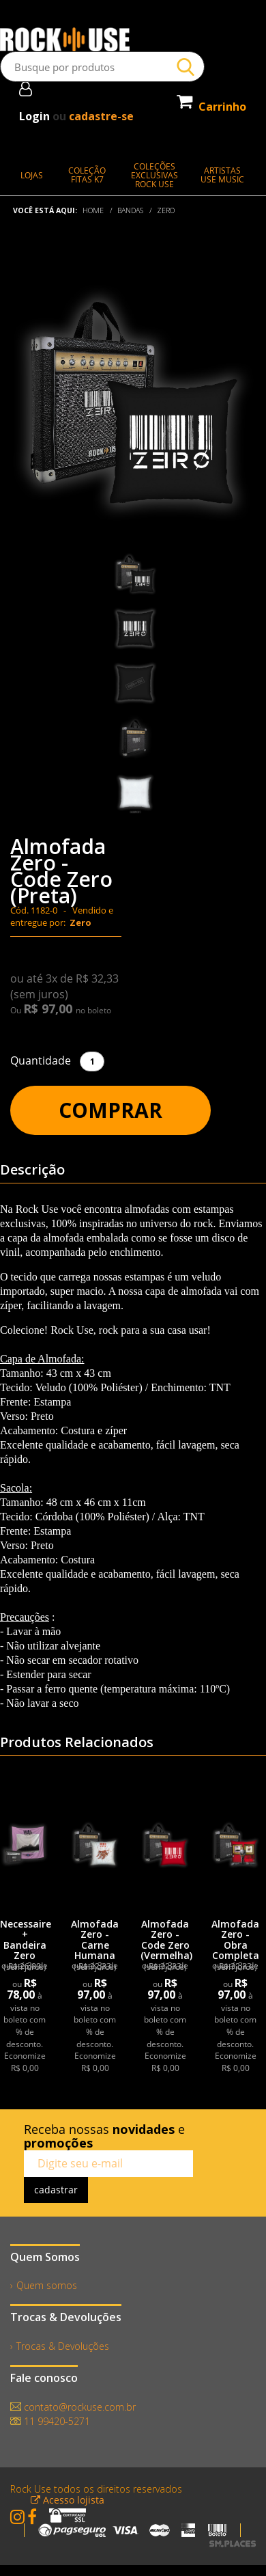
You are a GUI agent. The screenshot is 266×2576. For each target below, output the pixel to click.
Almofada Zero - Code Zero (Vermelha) (166, 1939)
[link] (25, 1843)
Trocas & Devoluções (62, 2346)
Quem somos (46, 2285)
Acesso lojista (67, 2499)
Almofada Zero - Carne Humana (95, 1939)
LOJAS (31, 175)
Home (93, 210)
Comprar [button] (110, 1110)
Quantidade (40, 1060)
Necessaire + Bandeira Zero (25, 1939)
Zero (166, 210)
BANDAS (130, 210)
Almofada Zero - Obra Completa (235, 1939)
